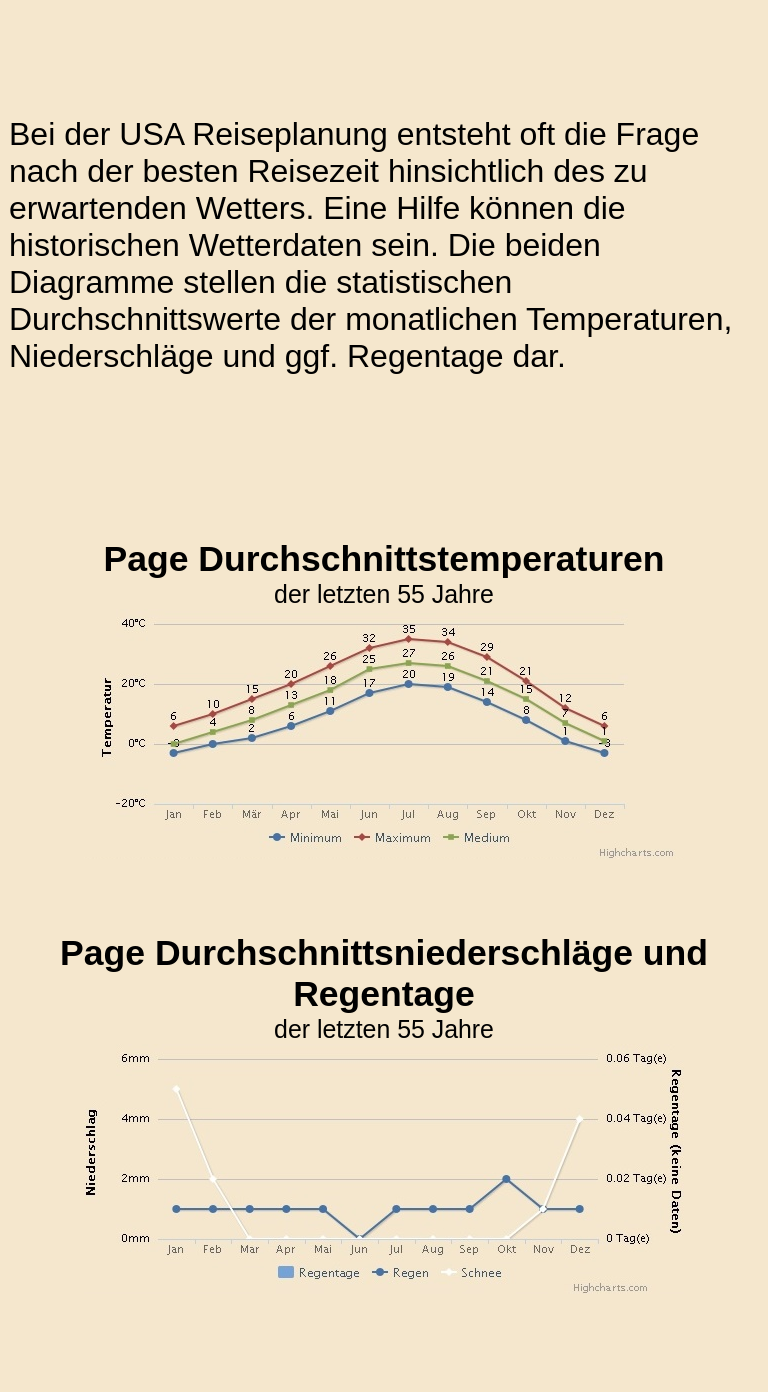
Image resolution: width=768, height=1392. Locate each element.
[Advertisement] (373, 457)
